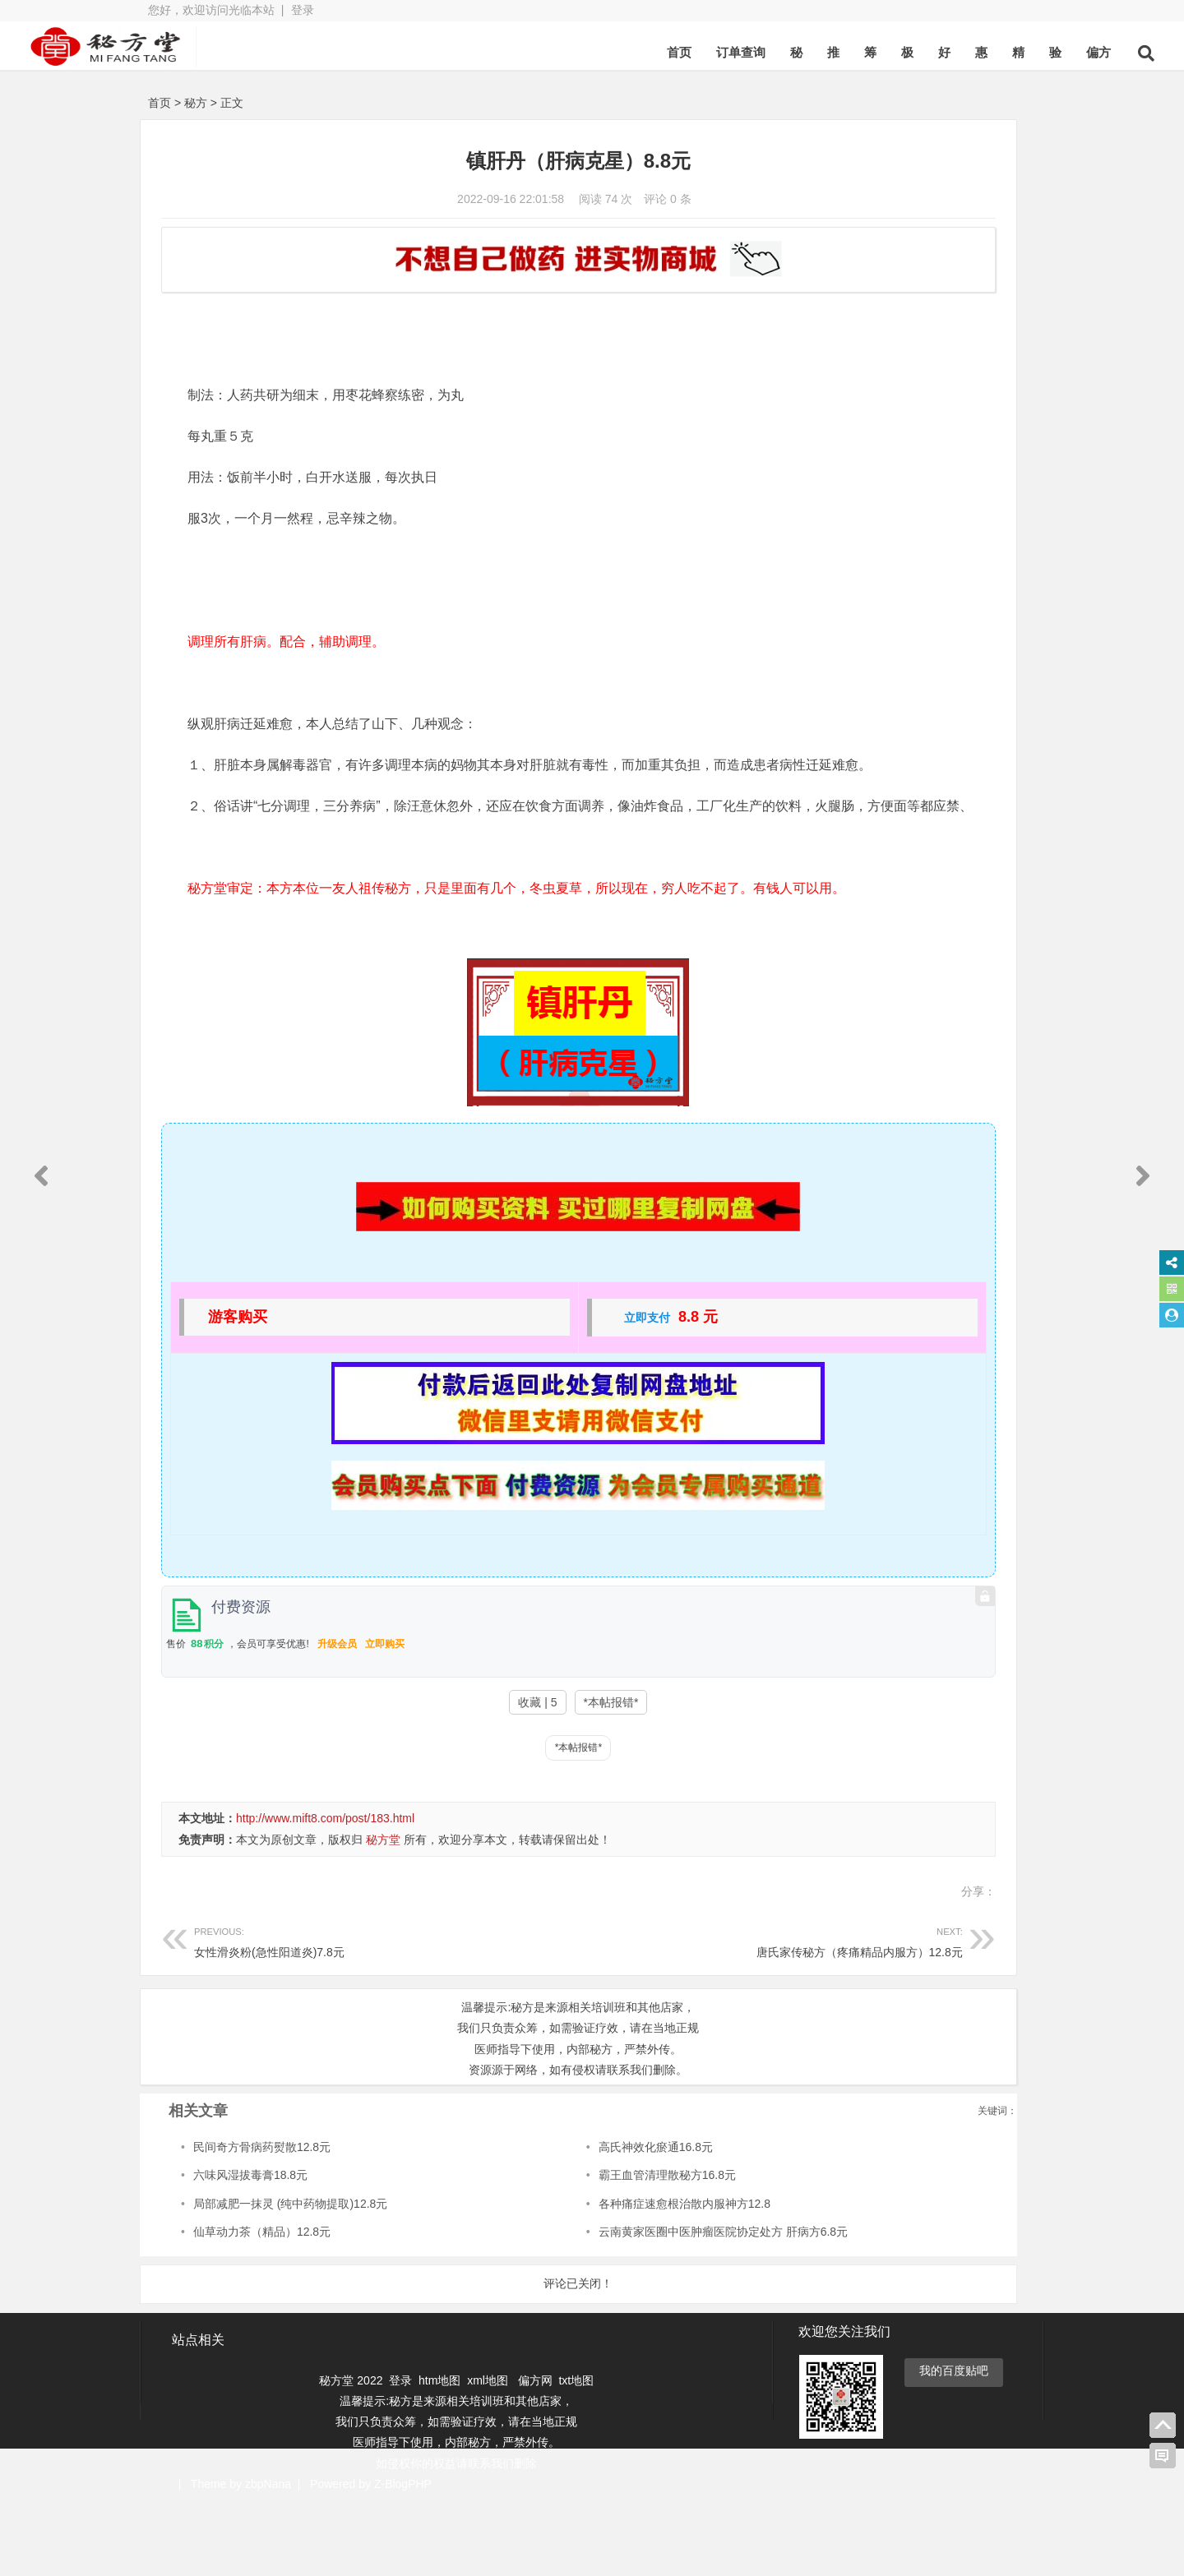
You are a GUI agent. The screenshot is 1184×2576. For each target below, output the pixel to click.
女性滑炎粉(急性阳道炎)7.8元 (331, 2014)
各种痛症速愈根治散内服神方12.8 (579, 2277)
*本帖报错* (501, 1776)
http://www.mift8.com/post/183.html (325, 1892)
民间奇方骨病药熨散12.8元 (262, 2220)
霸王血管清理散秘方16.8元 (562, 2248)
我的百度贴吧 (953, 2443)
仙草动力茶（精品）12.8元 (262, 2305)
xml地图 (489, 2453)
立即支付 (538, 1391)
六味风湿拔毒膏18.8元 (250, 2248)
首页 (554, 52)
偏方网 (535, 2453)
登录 (302, 9)
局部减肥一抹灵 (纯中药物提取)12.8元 (290, 2277)
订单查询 (616, 52)
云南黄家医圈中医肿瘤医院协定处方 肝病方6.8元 (617, 2305)
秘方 (195, 102)
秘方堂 (383, 1913)
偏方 (973, 52)
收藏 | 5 (428, 1776)
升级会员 (337, 1718)
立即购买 (385, 1718)
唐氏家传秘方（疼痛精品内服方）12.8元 (606, 2014)
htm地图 (439, 2453)
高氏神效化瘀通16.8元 (550, 2220)
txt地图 (576, 2453)
